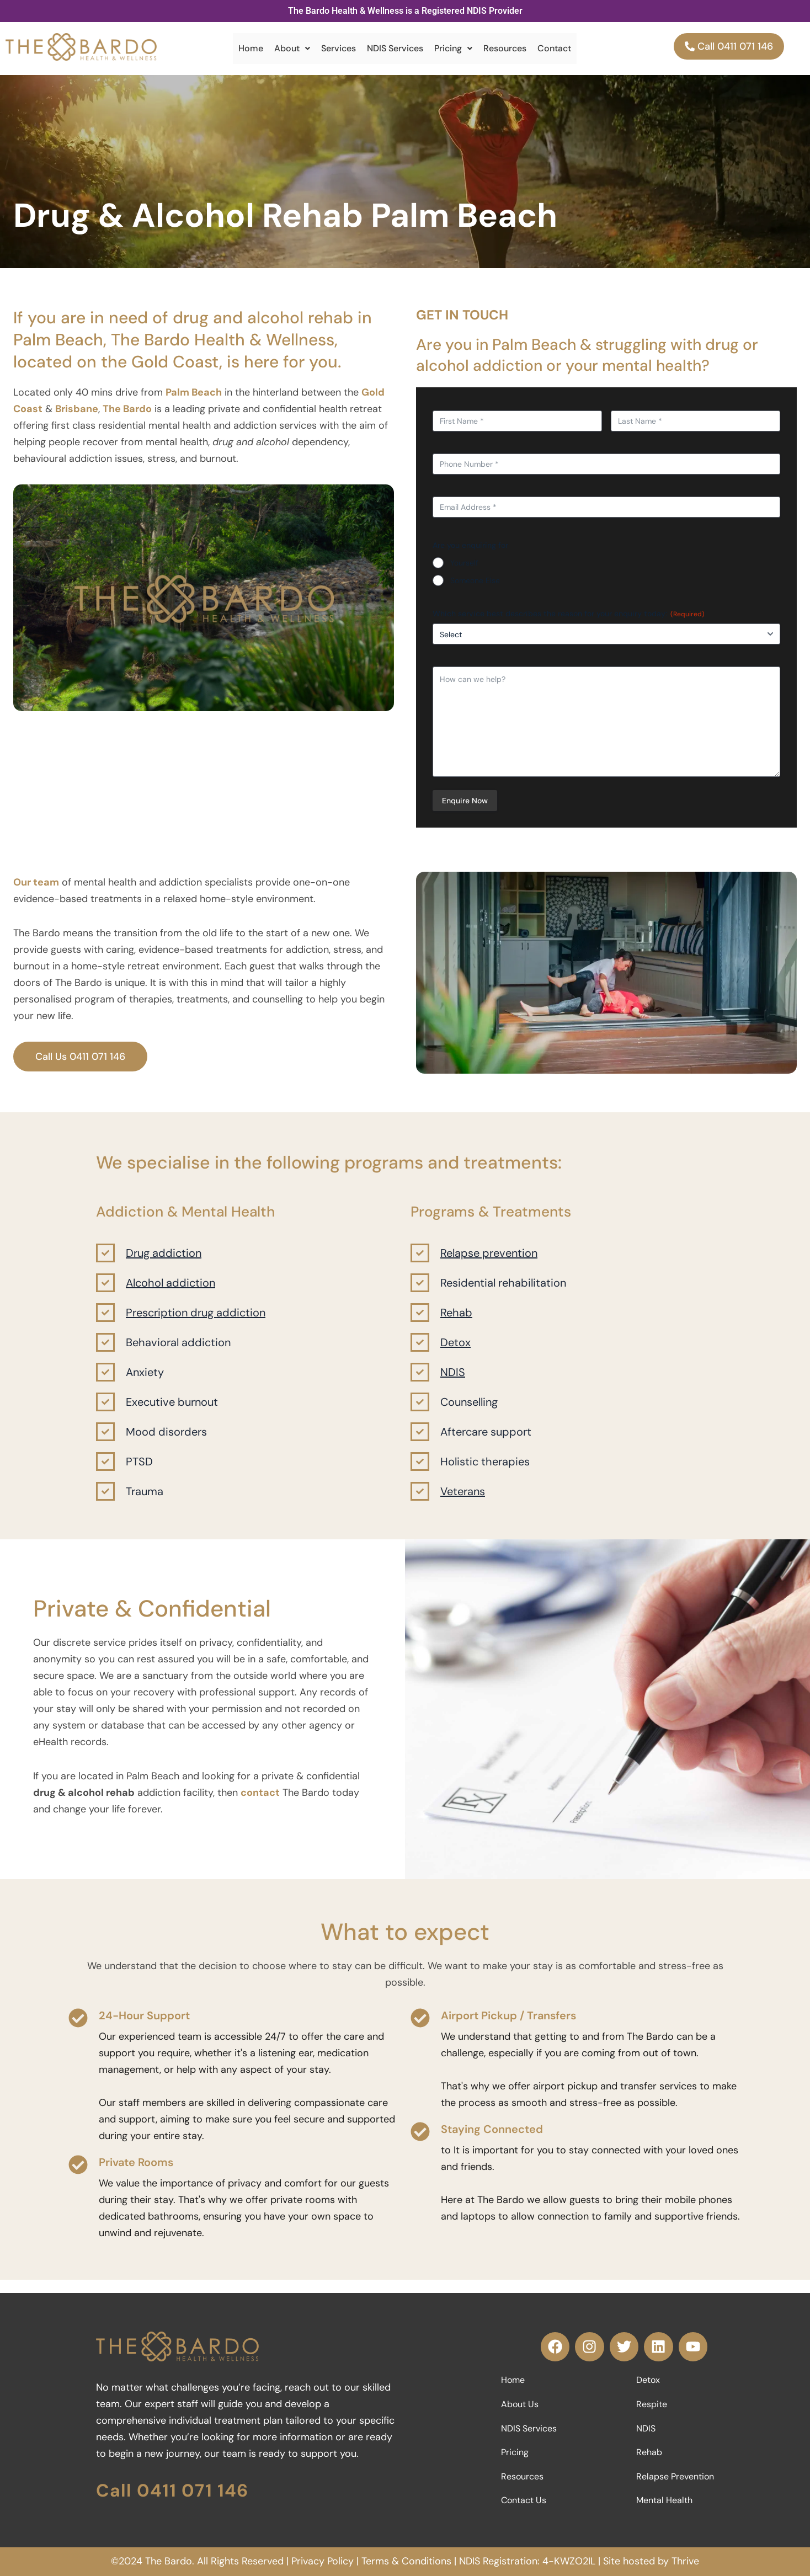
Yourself (464, 563)
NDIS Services (395, 48)
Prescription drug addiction (195, 1321)
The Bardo (127, 408)
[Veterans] (420, 1500)
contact (260, 1801)
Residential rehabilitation (503, 1291)
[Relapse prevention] (420, 1261)
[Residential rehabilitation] (420, 1291)
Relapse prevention (488, 1262)
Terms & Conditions (406, 2561)
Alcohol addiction (170, 1291)
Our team (36, 891)
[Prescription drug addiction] (105, 1321)
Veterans (462, 1500)
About (292, 48)
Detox (455, 1351)
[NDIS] (420, 1381)
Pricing (453, 48)
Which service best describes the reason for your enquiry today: (569, 614)
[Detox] (420, 1351)
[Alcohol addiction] (105, 1291)
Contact (554, 48)
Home (250, 48)
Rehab (456, 1321)
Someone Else (475, 580)
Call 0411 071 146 (172, 2488)
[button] (292, 48)
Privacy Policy (322, 2561)
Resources (504, 48)
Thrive (685, 2561)
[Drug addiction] (105, 1261)
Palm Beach (194, 392)
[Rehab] (420, 1321)
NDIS (452, 1381)
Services (338, 48)
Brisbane (76, 408)
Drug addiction (163, 1262)
